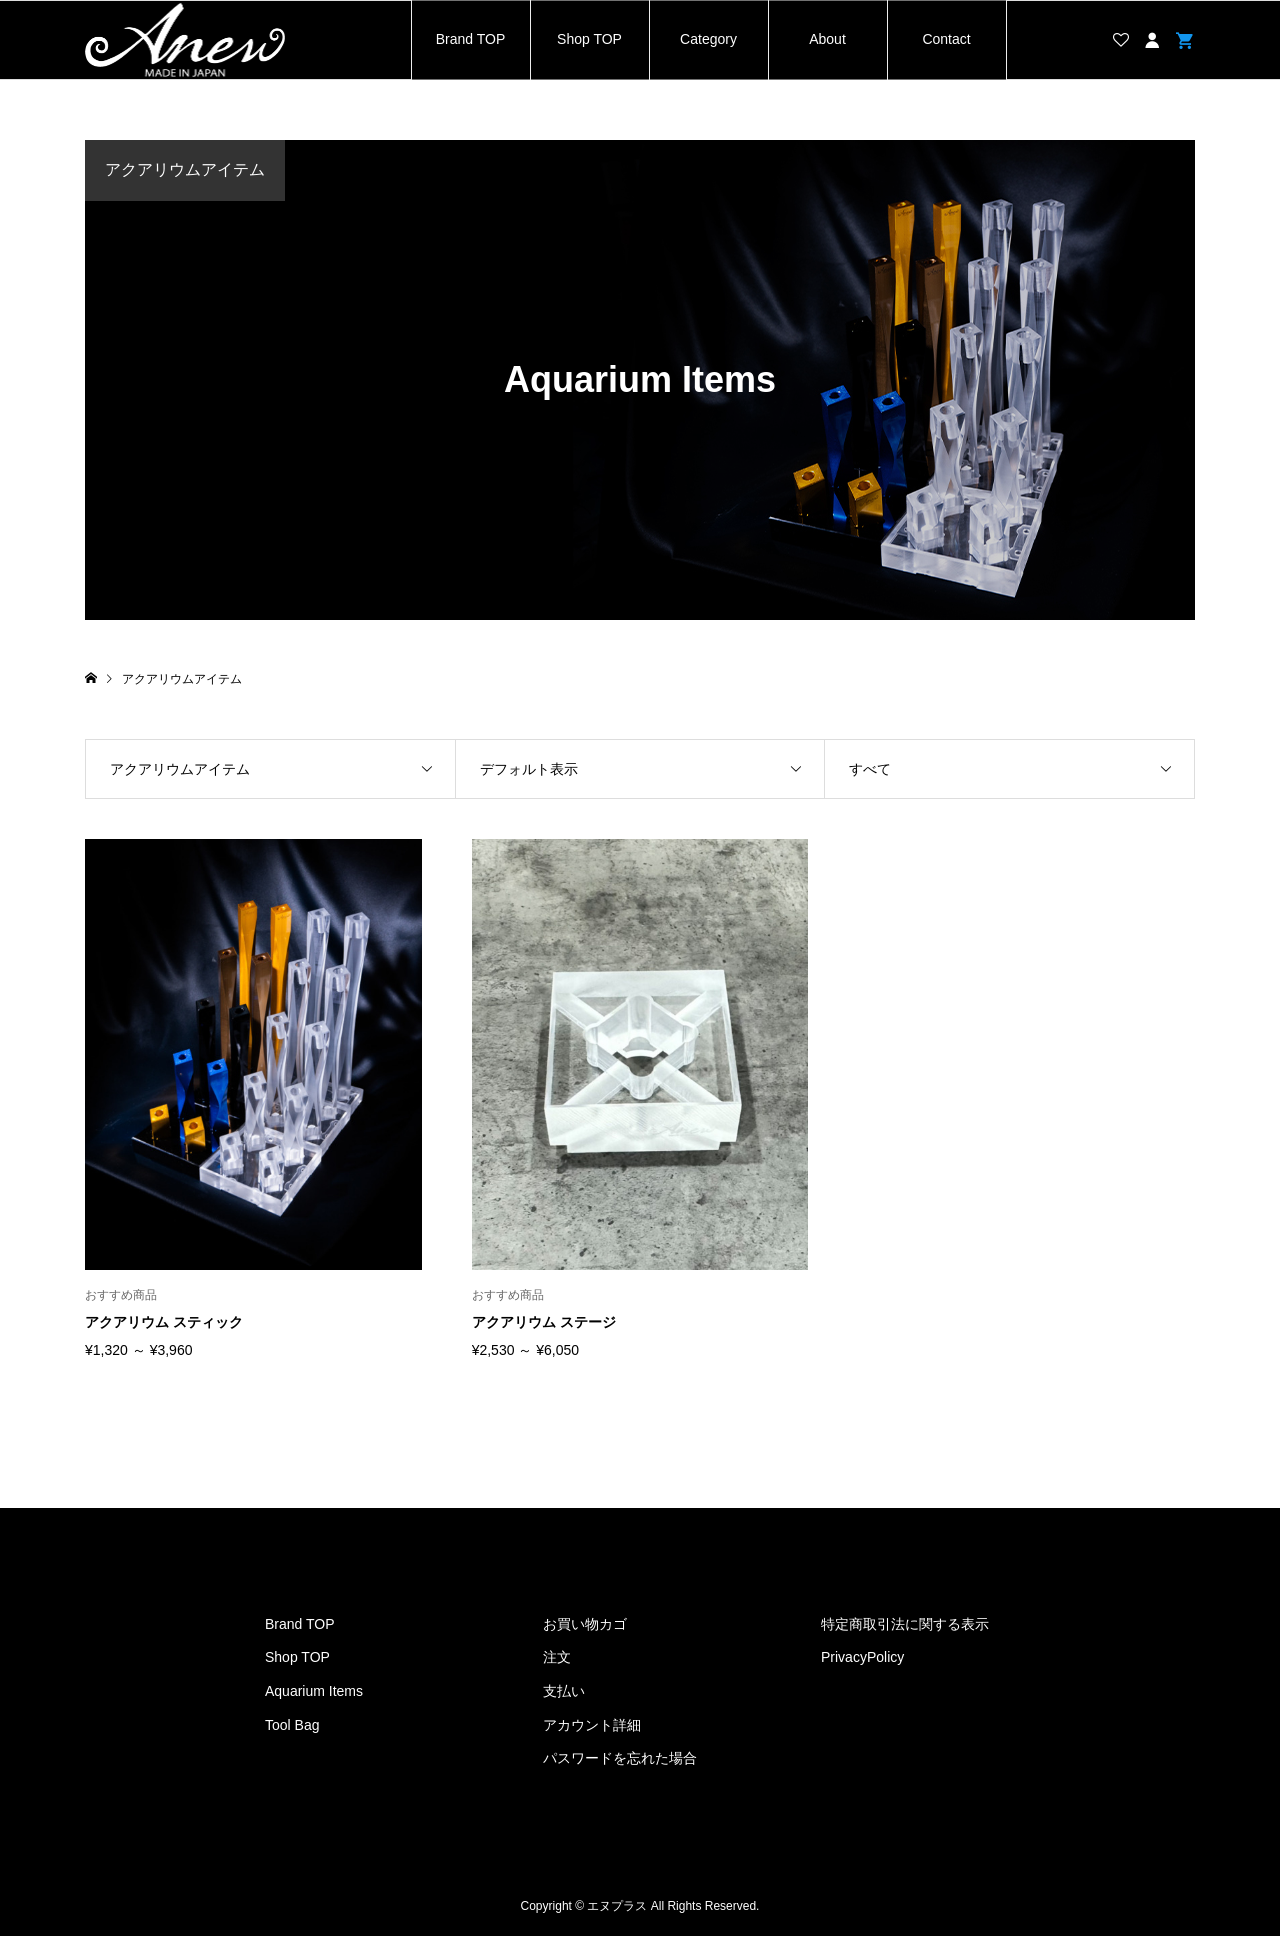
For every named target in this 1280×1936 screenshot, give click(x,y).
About (827, 39)
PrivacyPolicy (862, 1657)
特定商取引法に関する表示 (905, 1624)
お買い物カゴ (585, 1624)
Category (708, 39)
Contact (946, 39)
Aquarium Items (314, 1691)
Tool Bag (292, 1725)
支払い (564, 1691)
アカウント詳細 (592, 1725)
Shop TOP (589, 39)
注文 (557, 1657)
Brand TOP (471, 39)
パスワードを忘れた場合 (620, 1758)
